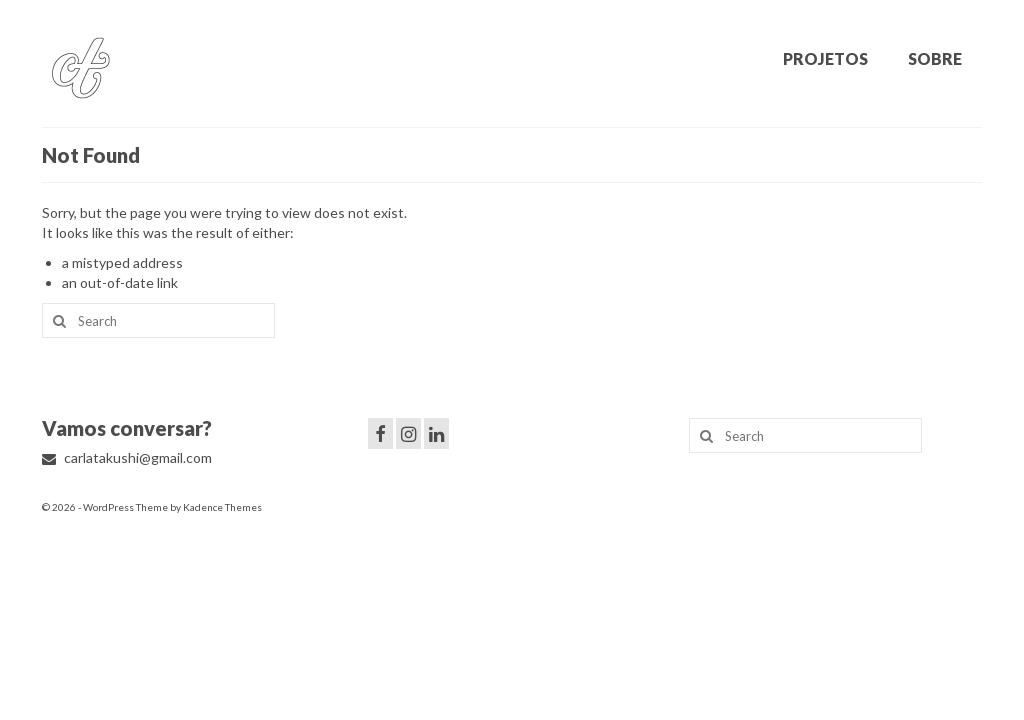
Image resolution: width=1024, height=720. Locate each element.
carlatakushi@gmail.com (127, 457)
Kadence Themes (222, 507)
